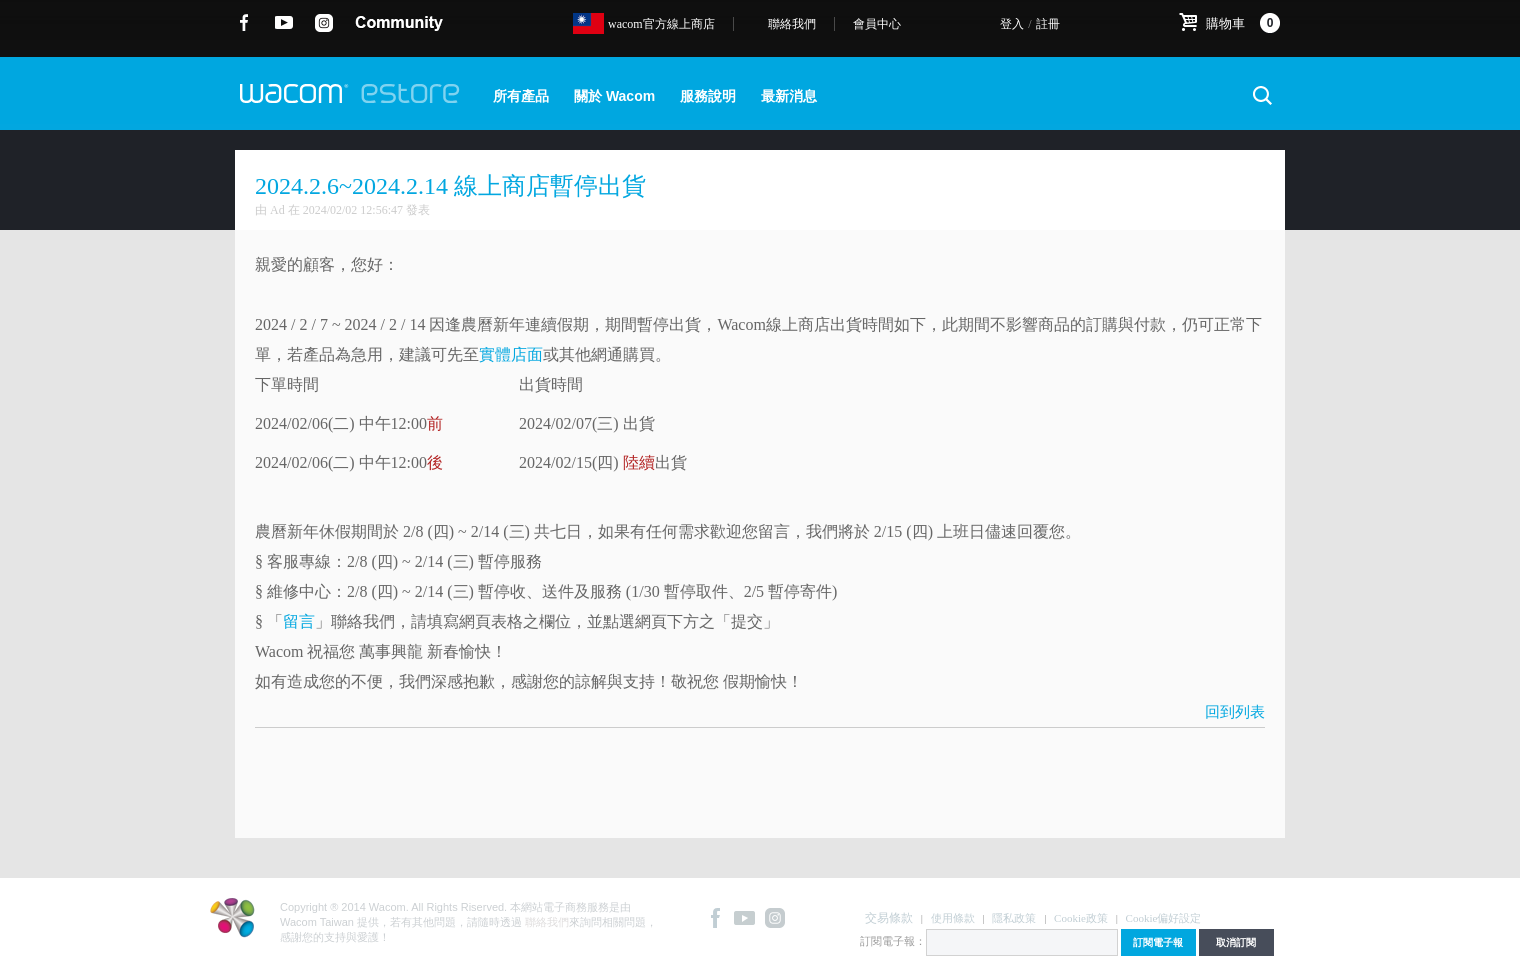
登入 (1012, 24)
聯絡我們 (792, 24)
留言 (299, 621)
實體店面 (511, 354)
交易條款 (889, 918)
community (399, 23)
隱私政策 (1014, 918)
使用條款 (953, 918)
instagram (324, 23)
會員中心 (877, 24)
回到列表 (1235, 712)
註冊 (1048, 24)
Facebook (244, 23)
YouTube (284, 23)
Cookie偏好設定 (1164, 918)
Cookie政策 (1081, 918)
